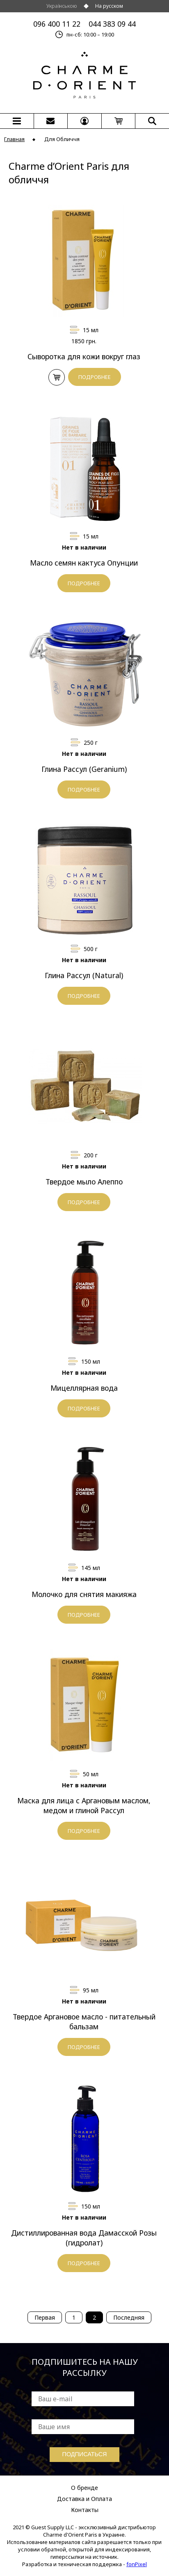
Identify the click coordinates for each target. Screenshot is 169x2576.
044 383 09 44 (112, 24)
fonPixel (136, 2564)
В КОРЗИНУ (56, 377)
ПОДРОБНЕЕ (94, 377)
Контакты (84, 2510)
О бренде (84, 2488)
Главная (14, 139)
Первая (44, 2317)
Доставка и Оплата (84, 2499)
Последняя (128, 2317)
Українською (61, 6)
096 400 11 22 (56, 24)
